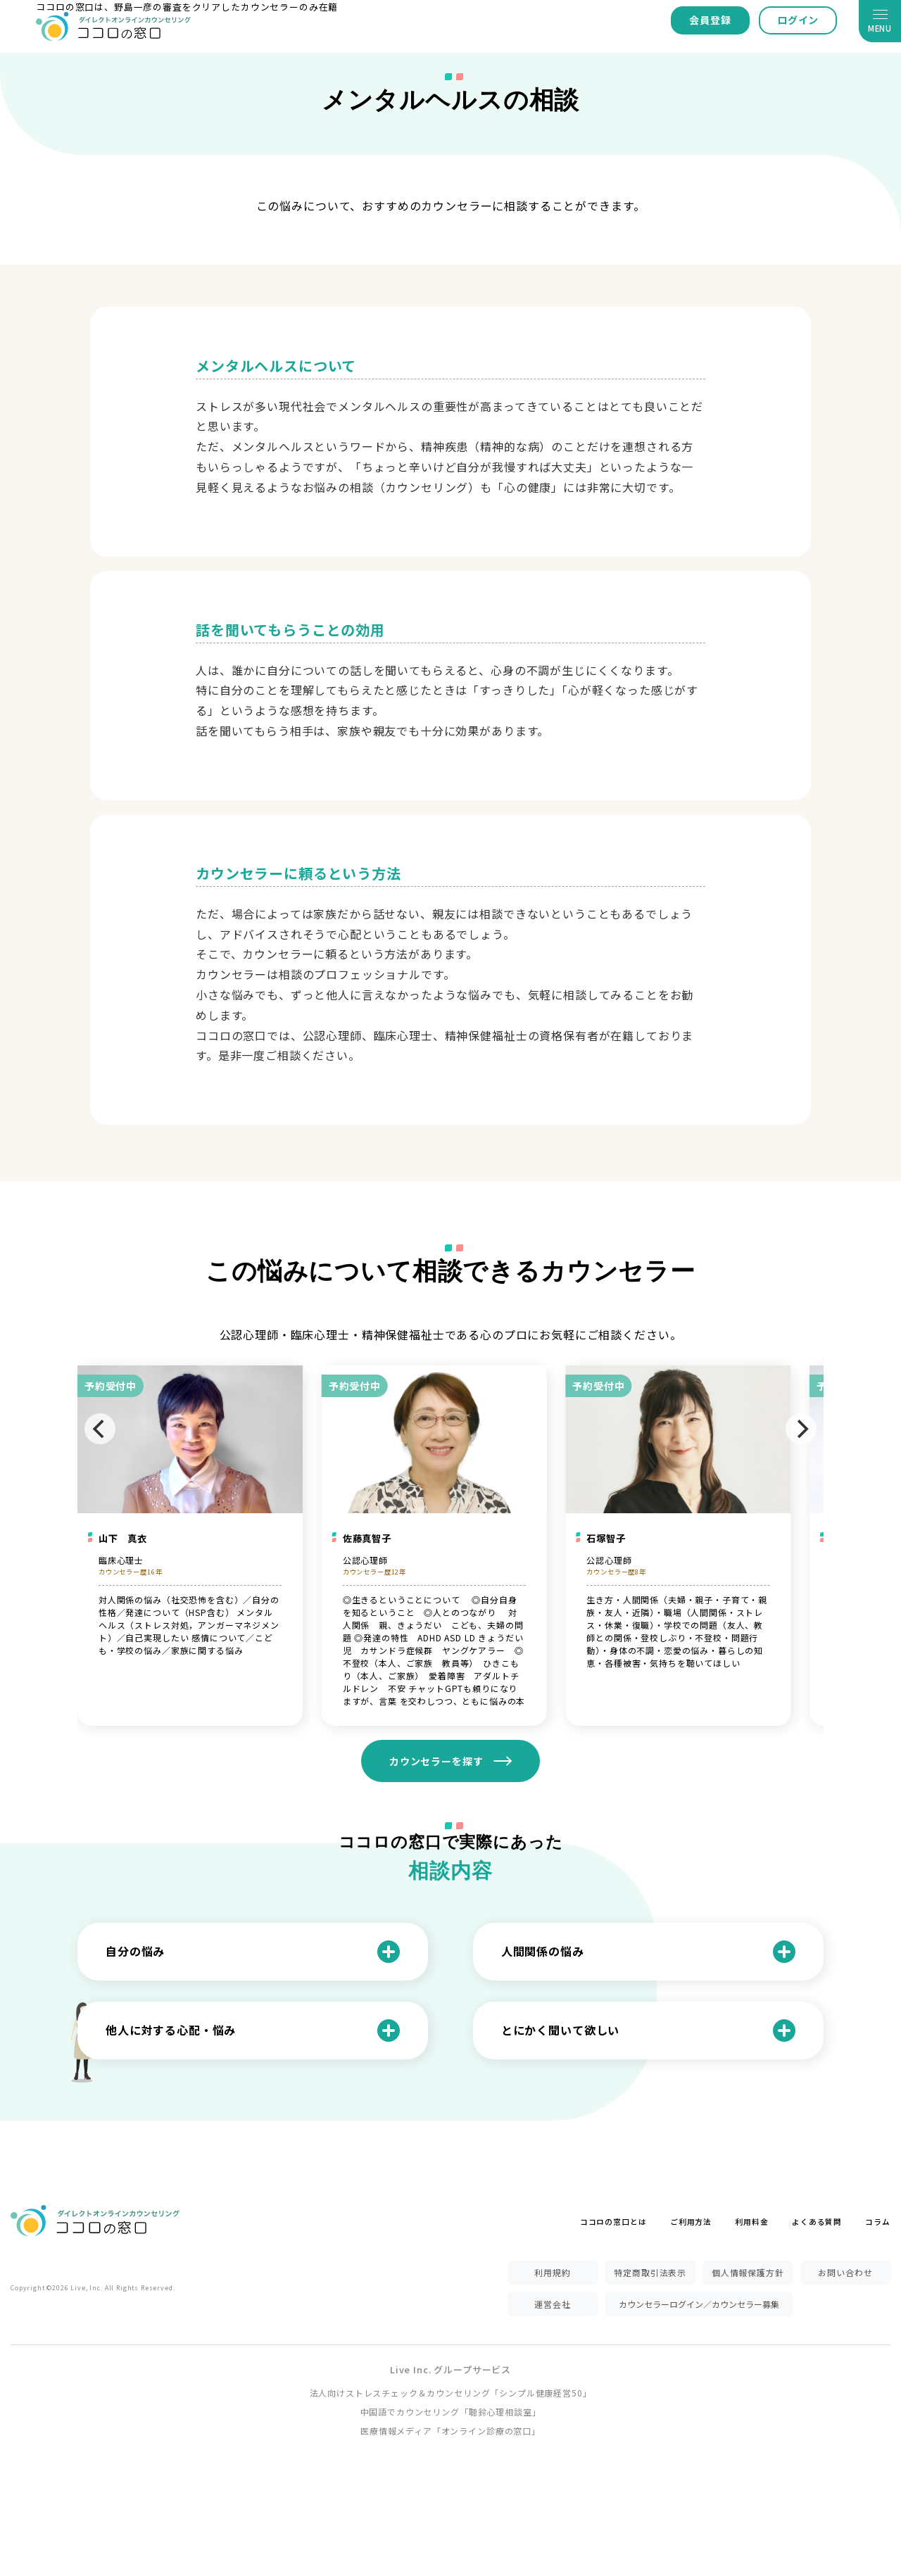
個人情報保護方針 (748, 2272)
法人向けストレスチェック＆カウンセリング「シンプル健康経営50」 (451, 2393)
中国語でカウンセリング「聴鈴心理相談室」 (450, 2412)
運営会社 (552, 2304)
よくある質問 (817, 2221)
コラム (877, 2221)
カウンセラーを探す (436, 1761)
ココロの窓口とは (613, 2221)
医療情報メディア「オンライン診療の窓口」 (450, 2431)
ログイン (798, 20)
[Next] (801, 1428)
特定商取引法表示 (650, 2272)
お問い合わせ (845, 2272)
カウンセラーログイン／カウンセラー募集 (699, 2304)
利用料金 (751, 2221)
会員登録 (710, 20)
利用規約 (552, 2272)
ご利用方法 (691, 2221)
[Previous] (99, 1428)
